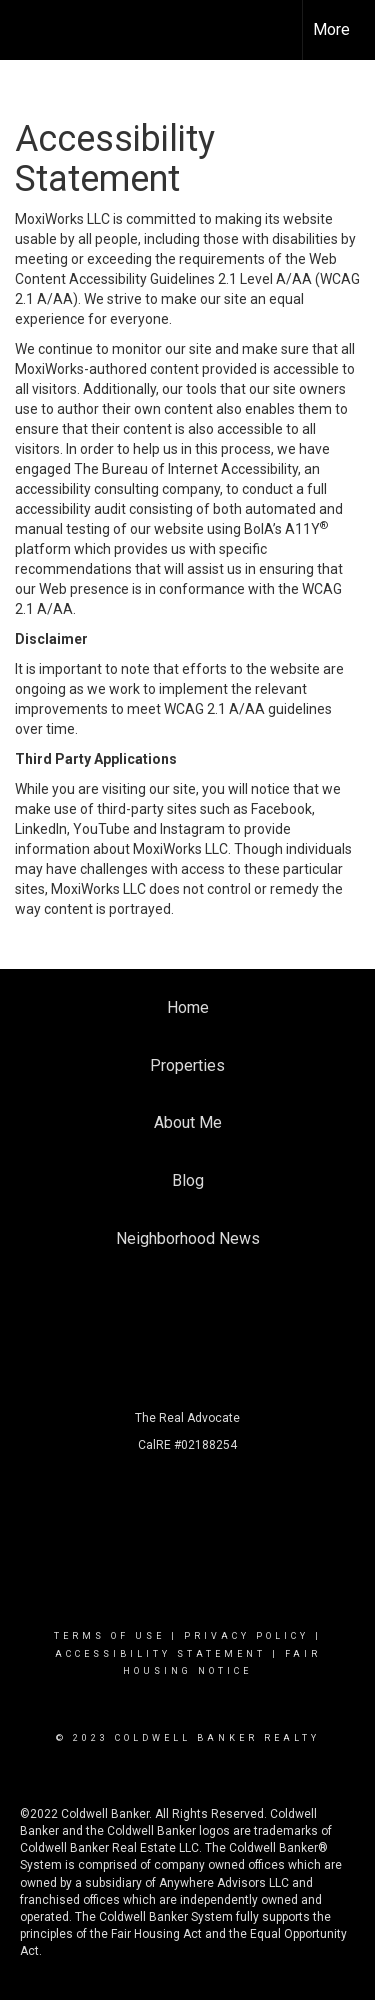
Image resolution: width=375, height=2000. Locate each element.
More (331, 29)
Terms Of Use (109, 1636)
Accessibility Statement (160, 1654)
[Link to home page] (33, 30)
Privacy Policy (246, 1636)
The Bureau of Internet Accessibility (186, 469)
